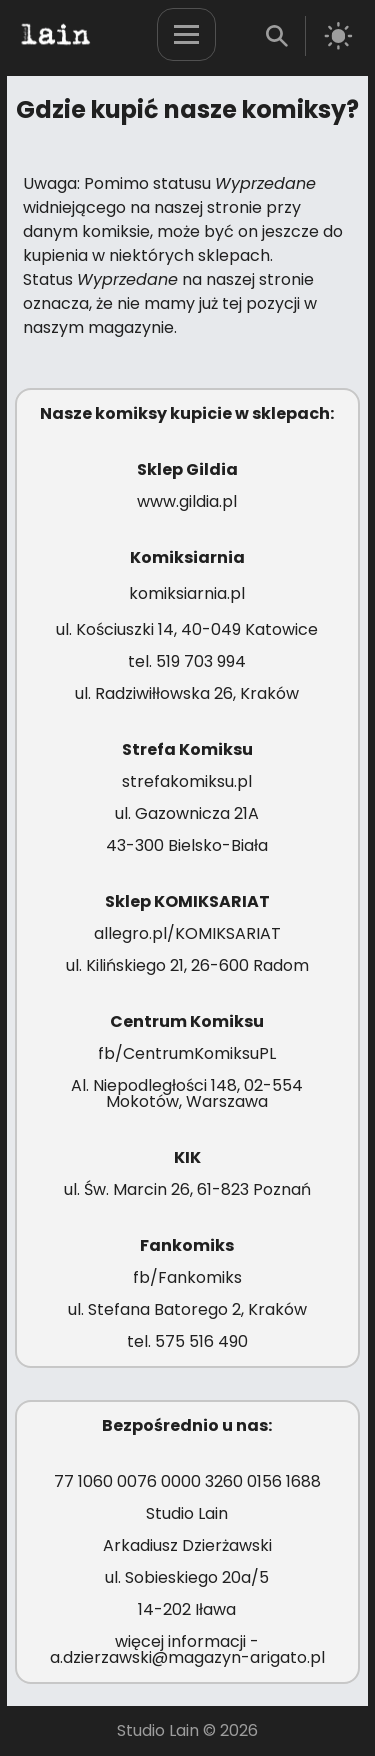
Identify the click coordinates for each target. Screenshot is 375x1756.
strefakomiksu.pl (187, 781)
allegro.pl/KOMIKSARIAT (187, 933)
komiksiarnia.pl (187, 593)
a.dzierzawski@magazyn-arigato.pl (187, 1657)
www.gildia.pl (187, 501)
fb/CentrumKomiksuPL (187, 1053)
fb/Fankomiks (187, 1277)
